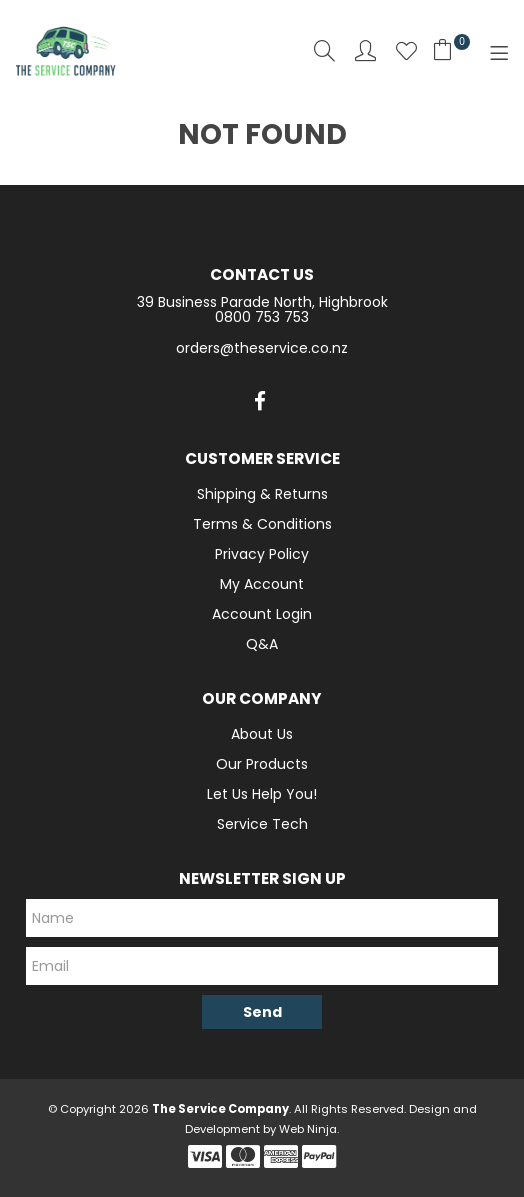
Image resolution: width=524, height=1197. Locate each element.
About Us (262, 734)
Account (365, 50)
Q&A (262, 644)
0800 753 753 (262, 317)
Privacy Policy (262, 554)
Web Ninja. (309, 1129)
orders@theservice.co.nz (262, 348)
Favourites (406, 50)
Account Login (262, 614)
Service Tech (262, 824)
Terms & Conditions (262, 524)
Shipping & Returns (262, 494)
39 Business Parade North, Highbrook (262, 302)
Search (324, 50)
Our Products (262, 764)
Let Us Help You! (262, 794)
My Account (262, 584)
